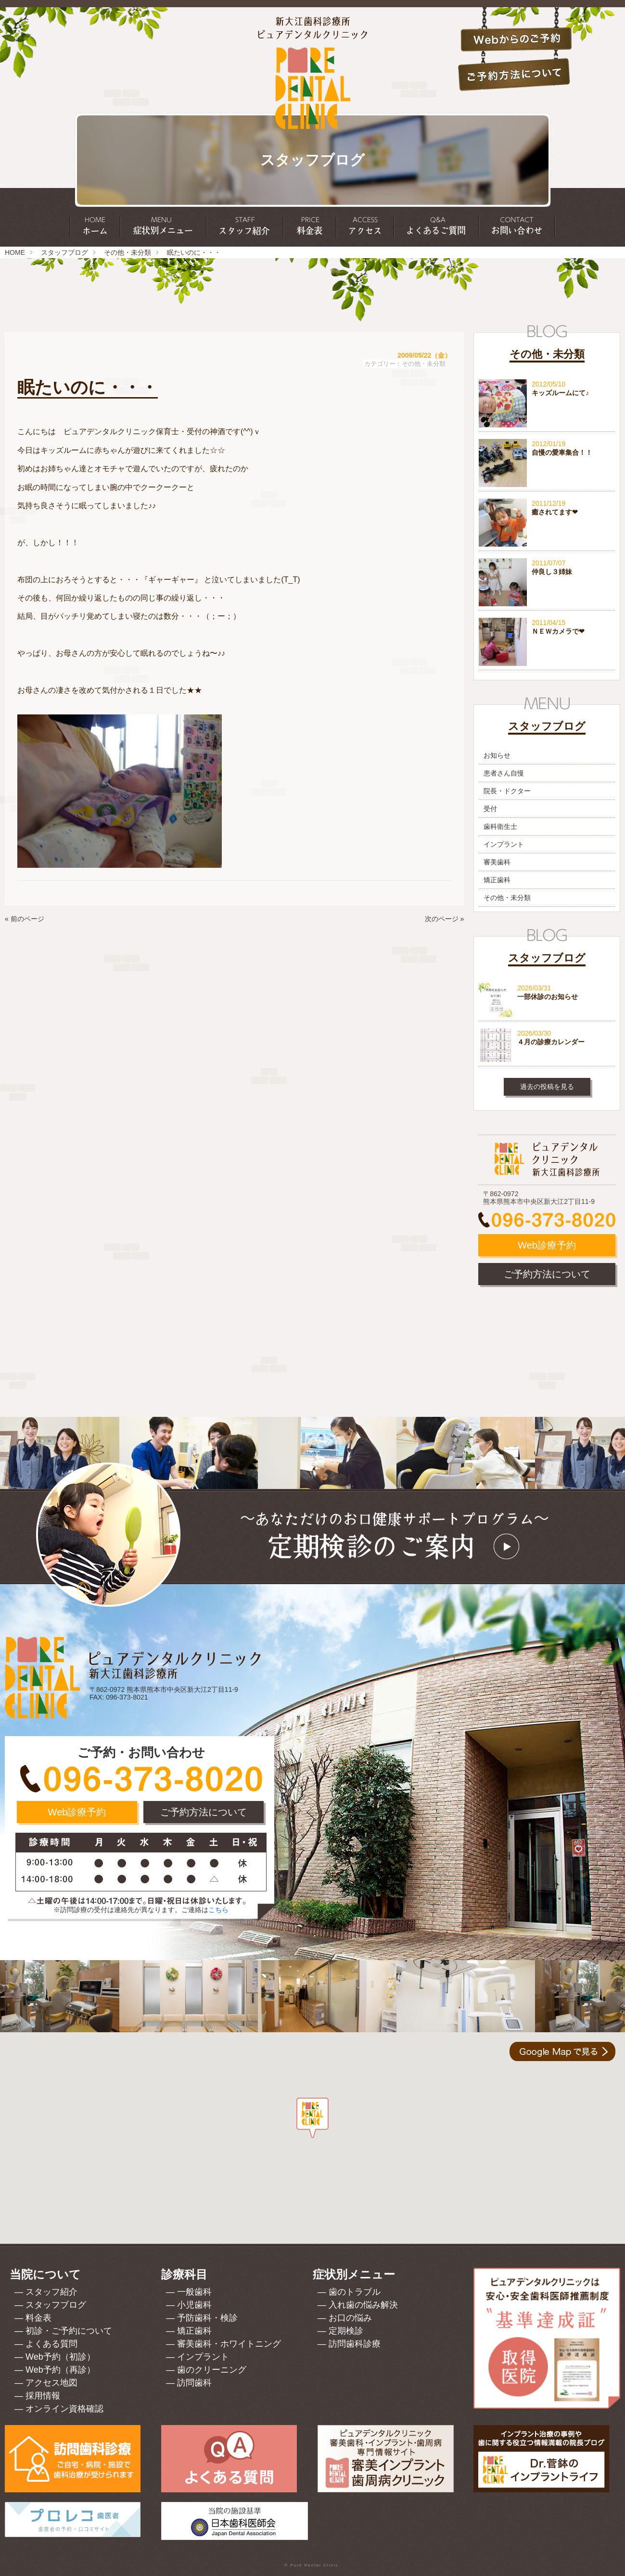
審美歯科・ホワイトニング (229, 2344)
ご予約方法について (547, 1274)
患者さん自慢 (504, 773)
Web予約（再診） (60, 2370)
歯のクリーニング (211, 2370)
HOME (15, 252)
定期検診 (346, 2331)
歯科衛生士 (500, 826)
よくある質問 (51, 2344)
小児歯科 (194, 2305)
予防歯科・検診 (207, 2318)
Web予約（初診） (60, 2357)
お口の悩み (350, 2318)
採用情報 (43, 2396)
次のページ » (444, 919)
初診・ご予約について (69, 2331)
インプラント (504, 844)
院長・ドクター (507, 791)
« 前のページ (24, 919)
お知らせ (497, 755)
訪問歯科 (194, 2383)
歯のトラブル (355, 2292)
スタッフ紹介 (51, 2292)
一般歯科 (194, 2292)
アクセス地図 (51, 2383)
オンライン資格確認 (64, 2408)
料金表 (38, 2318)
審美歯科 (497, 862)
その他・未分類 (127, 252)
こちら (218, 1909)
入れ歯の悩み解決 (363, 2305)
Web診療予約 (547, 1245)
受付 (490, 809)
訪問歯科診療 (355, 2344)
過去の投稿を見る (547, 1086)
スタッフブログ (64, 252)
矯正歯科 (497, 880)
